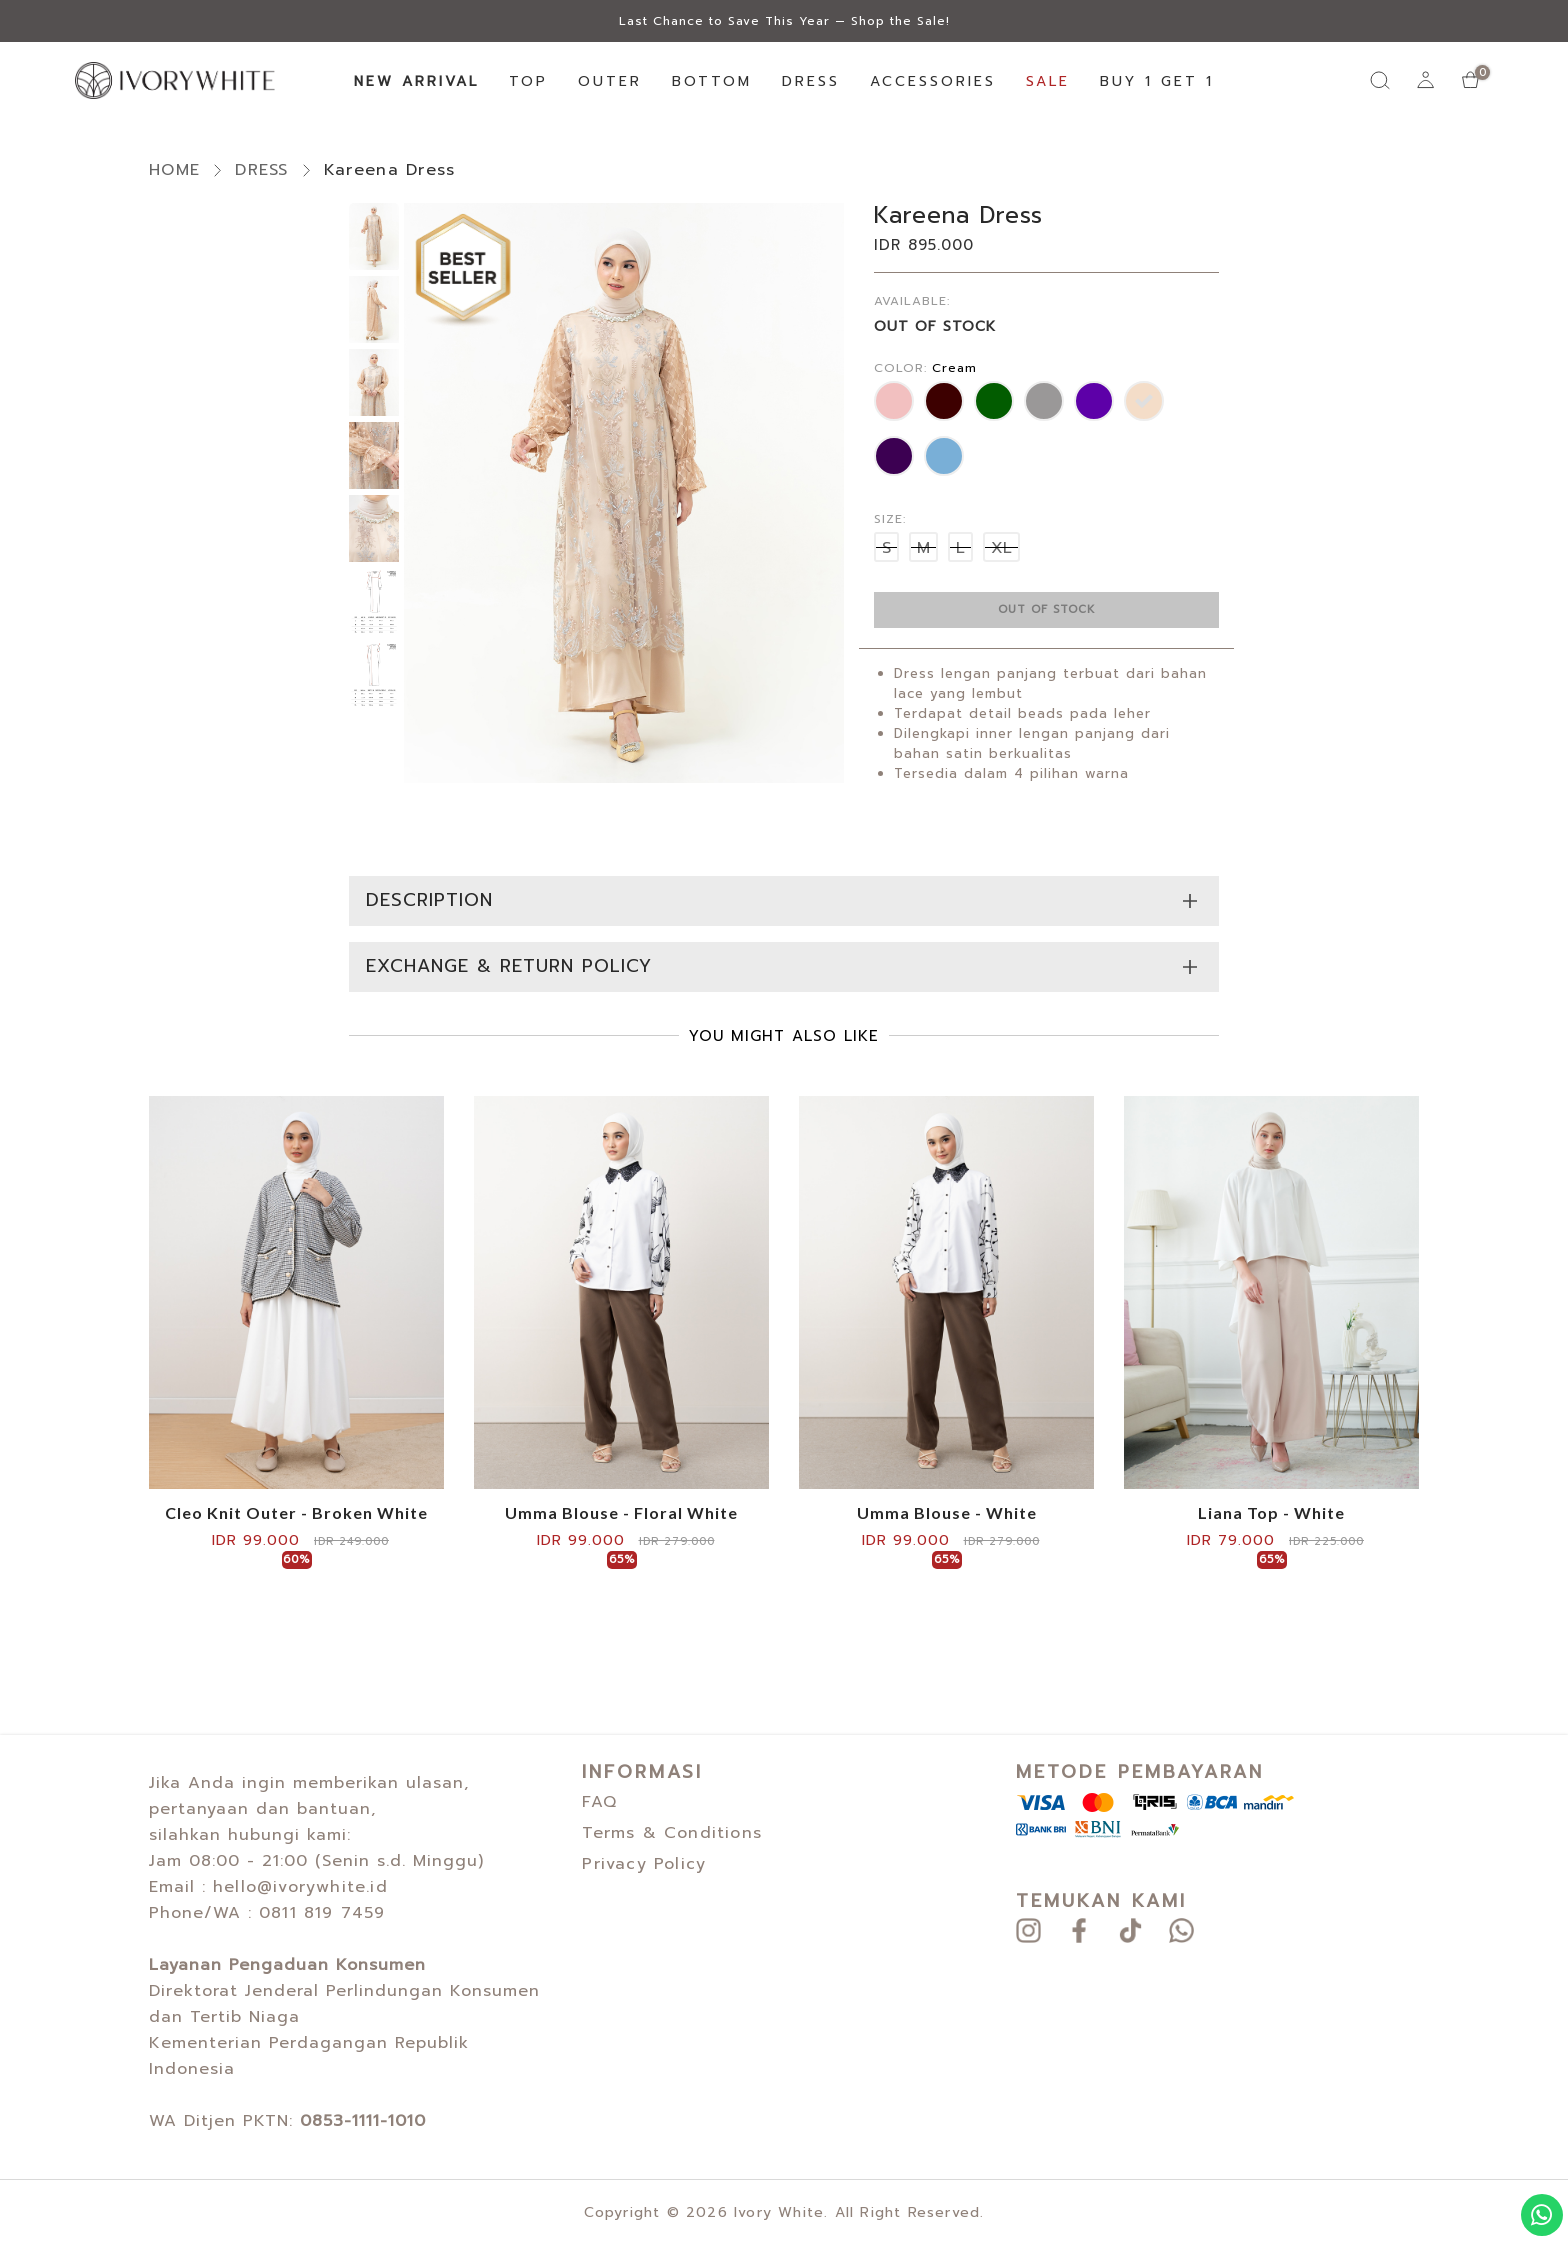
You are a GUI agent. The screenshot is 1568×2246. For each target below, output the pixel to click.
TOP (528, 81)
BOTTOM (712, 81)
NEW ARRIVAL (416, 81)
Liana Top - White (1271, 1513)
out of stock (1047, 609)
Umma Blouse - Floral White (621, 1513)
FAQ (599, 1802)
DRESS (811, 81)
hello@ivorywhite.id (300, 1887)
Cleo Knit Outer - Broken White (296, 1513)
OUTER (610, 81)
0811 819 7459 (322, 1913)
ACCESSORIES (933, 81)
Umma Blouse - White (947, 1513)
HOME (174, 170)
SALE (1048, 81)
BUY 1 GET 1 (1157, 81)
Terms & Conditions (672, 1833)
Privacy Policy (644, 1864)
